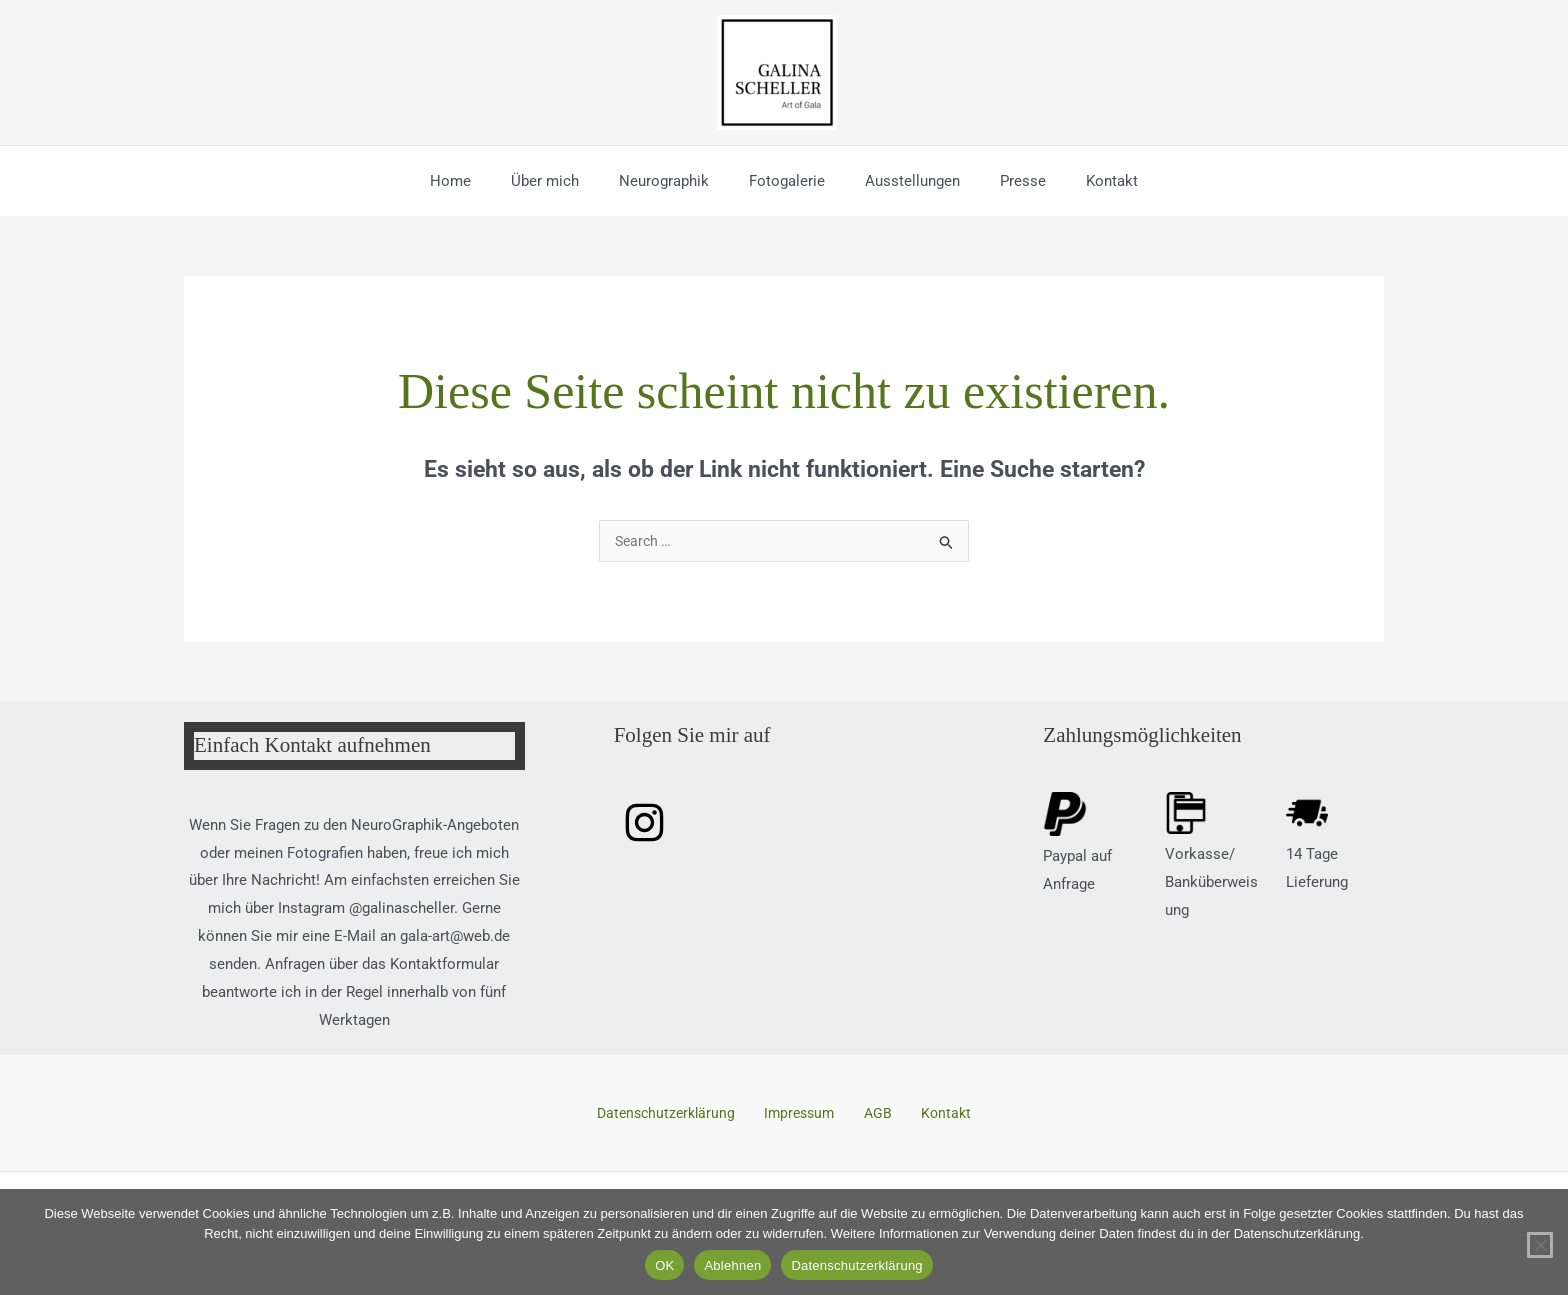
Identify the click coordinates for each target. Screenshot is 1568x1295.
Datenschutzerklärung (683, 1115)
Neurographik (674, 181)
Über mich (565, 181)
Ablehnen (732, 1265)
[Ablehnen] (1540, 1245)
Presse (1003, 181)
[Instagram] (644, 824)
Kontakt (1082, 181)
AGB (875, 1115)
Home (480, 181)
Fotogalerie (787, 181)
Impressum (808, 1115)
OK (664, 1265)
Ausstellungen (902, 181)
